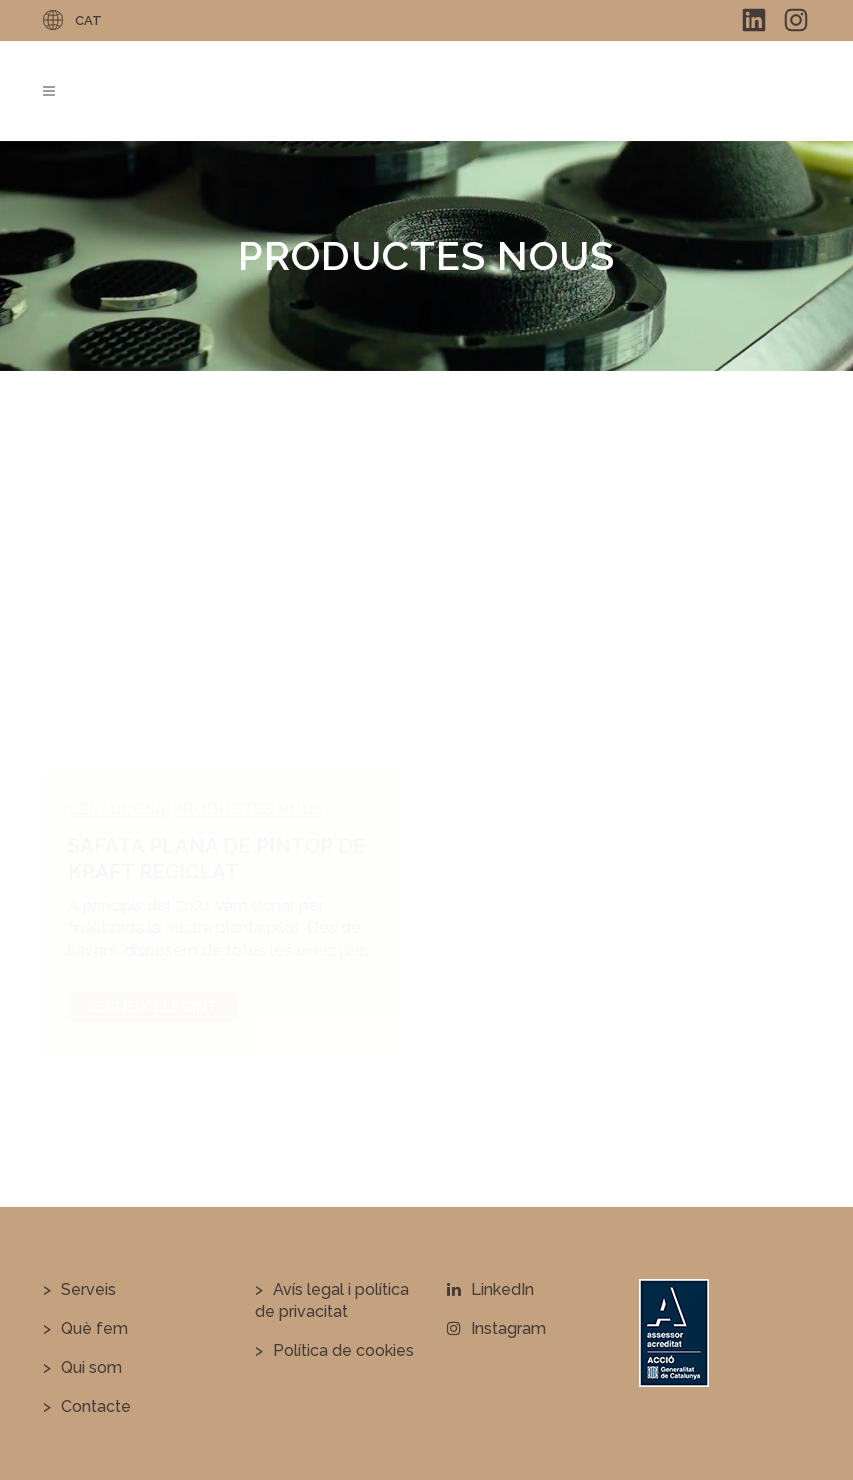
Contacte (96, 1406)
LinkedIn (490, 1289)
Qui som (91, 1367)
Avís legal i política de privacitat (332, 1300)
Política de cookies (343, 1350)
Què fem (94, 1328)
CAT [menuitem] (88, 20)
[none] (88, 20)
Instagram (496, 1328)
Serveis (88, 1289)
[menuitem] (88, 20)
